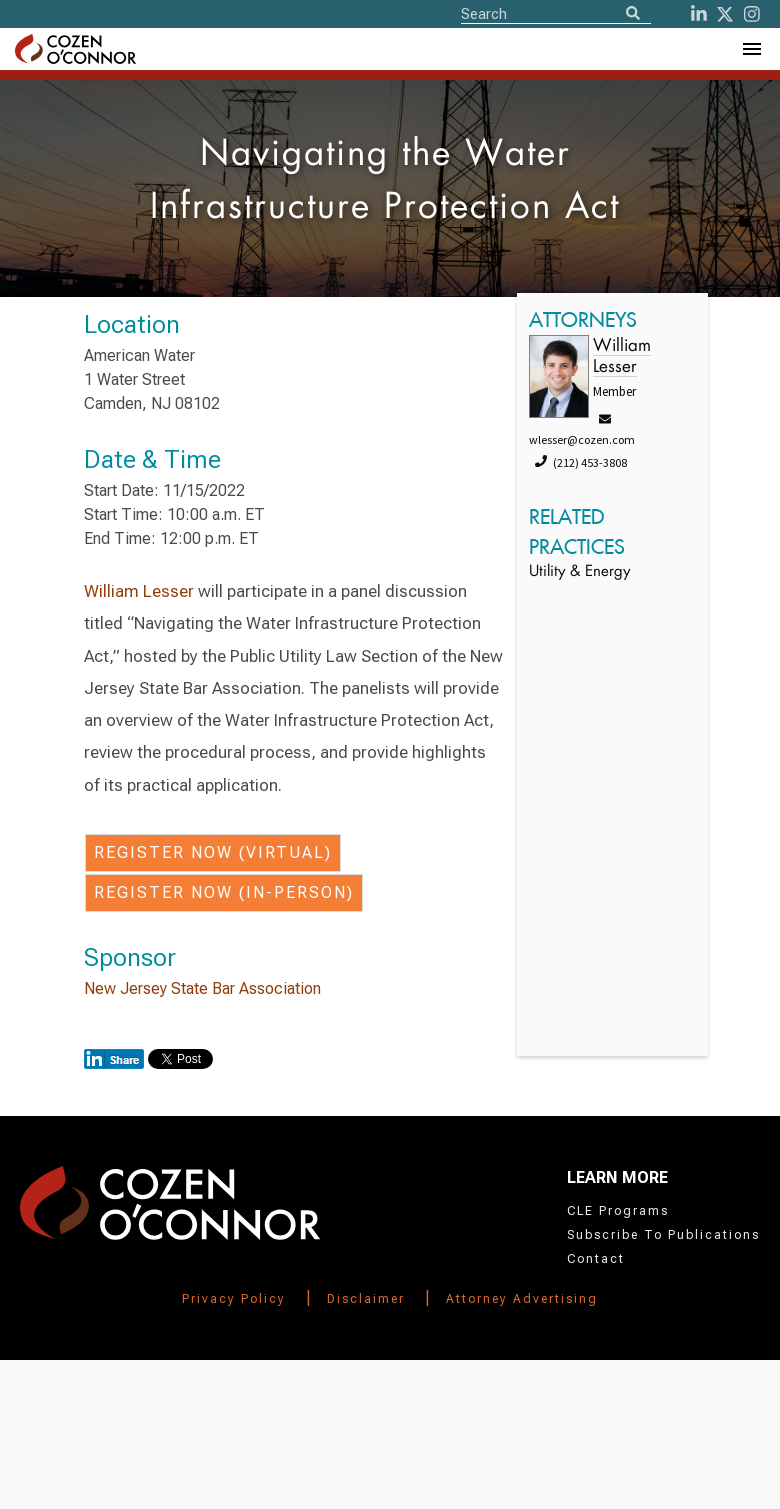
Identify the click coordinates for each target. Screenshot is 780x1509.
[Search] (633, 14)
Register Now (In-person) (224, 892)
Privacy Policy (234, 1299)
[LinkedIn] (699, 14)
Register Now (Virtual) (213, 852)
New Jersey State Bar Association (202, 988)
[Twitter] (725, 14)
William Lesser (139, 591)
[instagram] (752, 14)
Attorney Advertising (522, 1299)
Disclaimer (366, 1299)
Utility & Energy (579, 572)
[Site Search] (556, 13)
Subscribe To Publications (663, 1235)
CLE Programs (618, 1211)
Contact (596, 1259)
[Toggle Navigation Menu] (751, 49)
